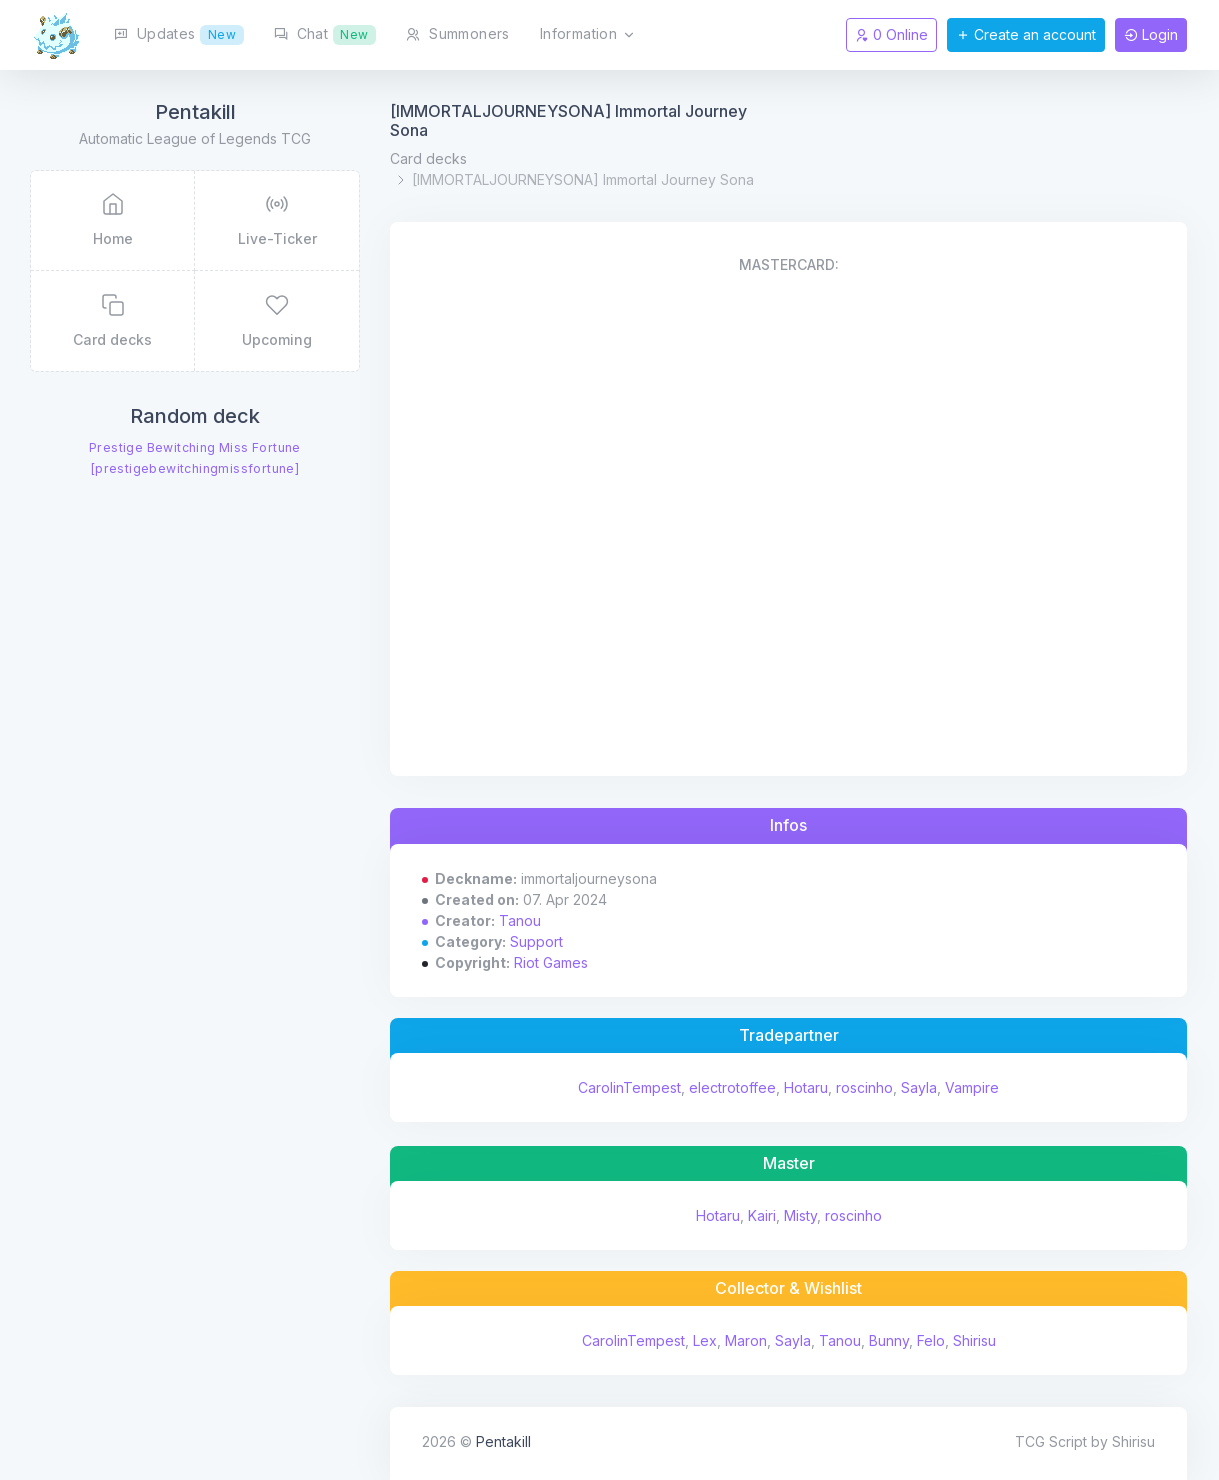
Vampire (972, 1087)
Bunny (889, 1340)
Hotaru (806, 1087)
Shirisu (974, 1340)
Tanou (520, 920)
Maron (746, 1340)
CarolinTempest (629, 1087)
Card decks (428, 158)
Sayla (919, 1087)
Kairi (762, 1215)
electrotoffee (732, 1087)
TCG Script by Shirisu (1085, 1441)
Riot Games (551, 962)
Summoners (457, 33)
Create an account (1026, 34)
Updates (179, 35)
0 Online (891, 34)
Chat (325, 35)
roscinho (864, 1087)
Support (536, 941)
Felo (931, 1340)
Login (1151, 34)
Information (588, 35)
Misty (800, 1215)
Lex (705, 1340)
